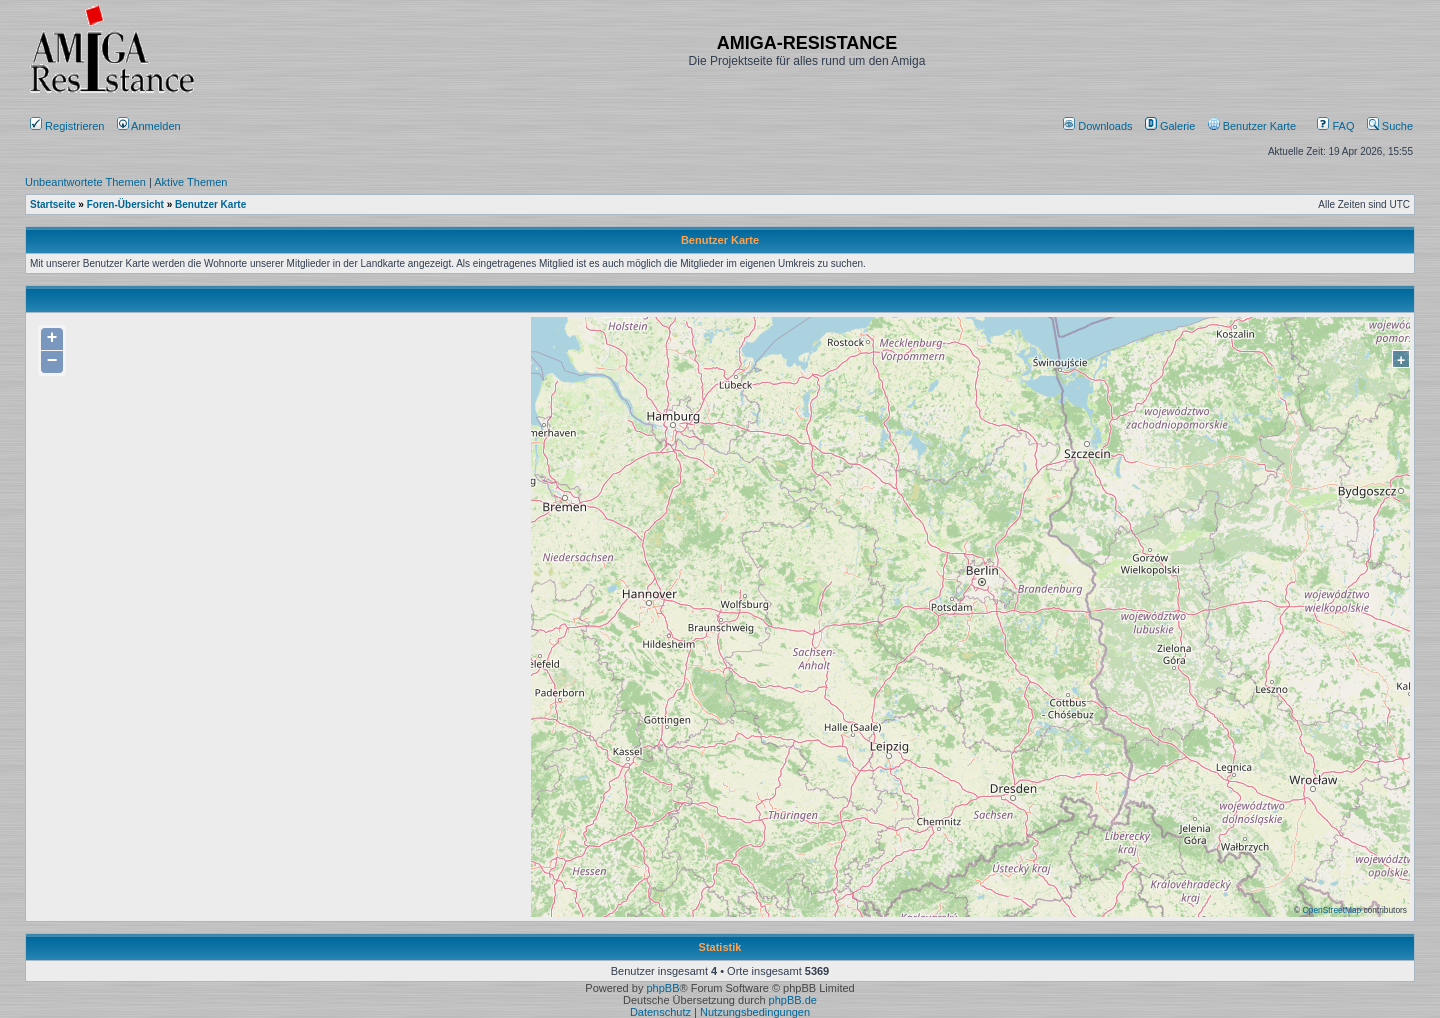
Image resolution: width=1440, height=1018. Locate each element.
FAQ (1335, 126)
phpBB (662, 988)
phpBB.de (793, 1000)
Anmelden (150, 126)
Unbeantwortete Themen (85, 182)
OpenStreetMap (1331, 910)
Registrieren (67, 126)
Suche (1390, 126)
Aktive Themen (190, 182)
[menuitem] (1099, 126)
